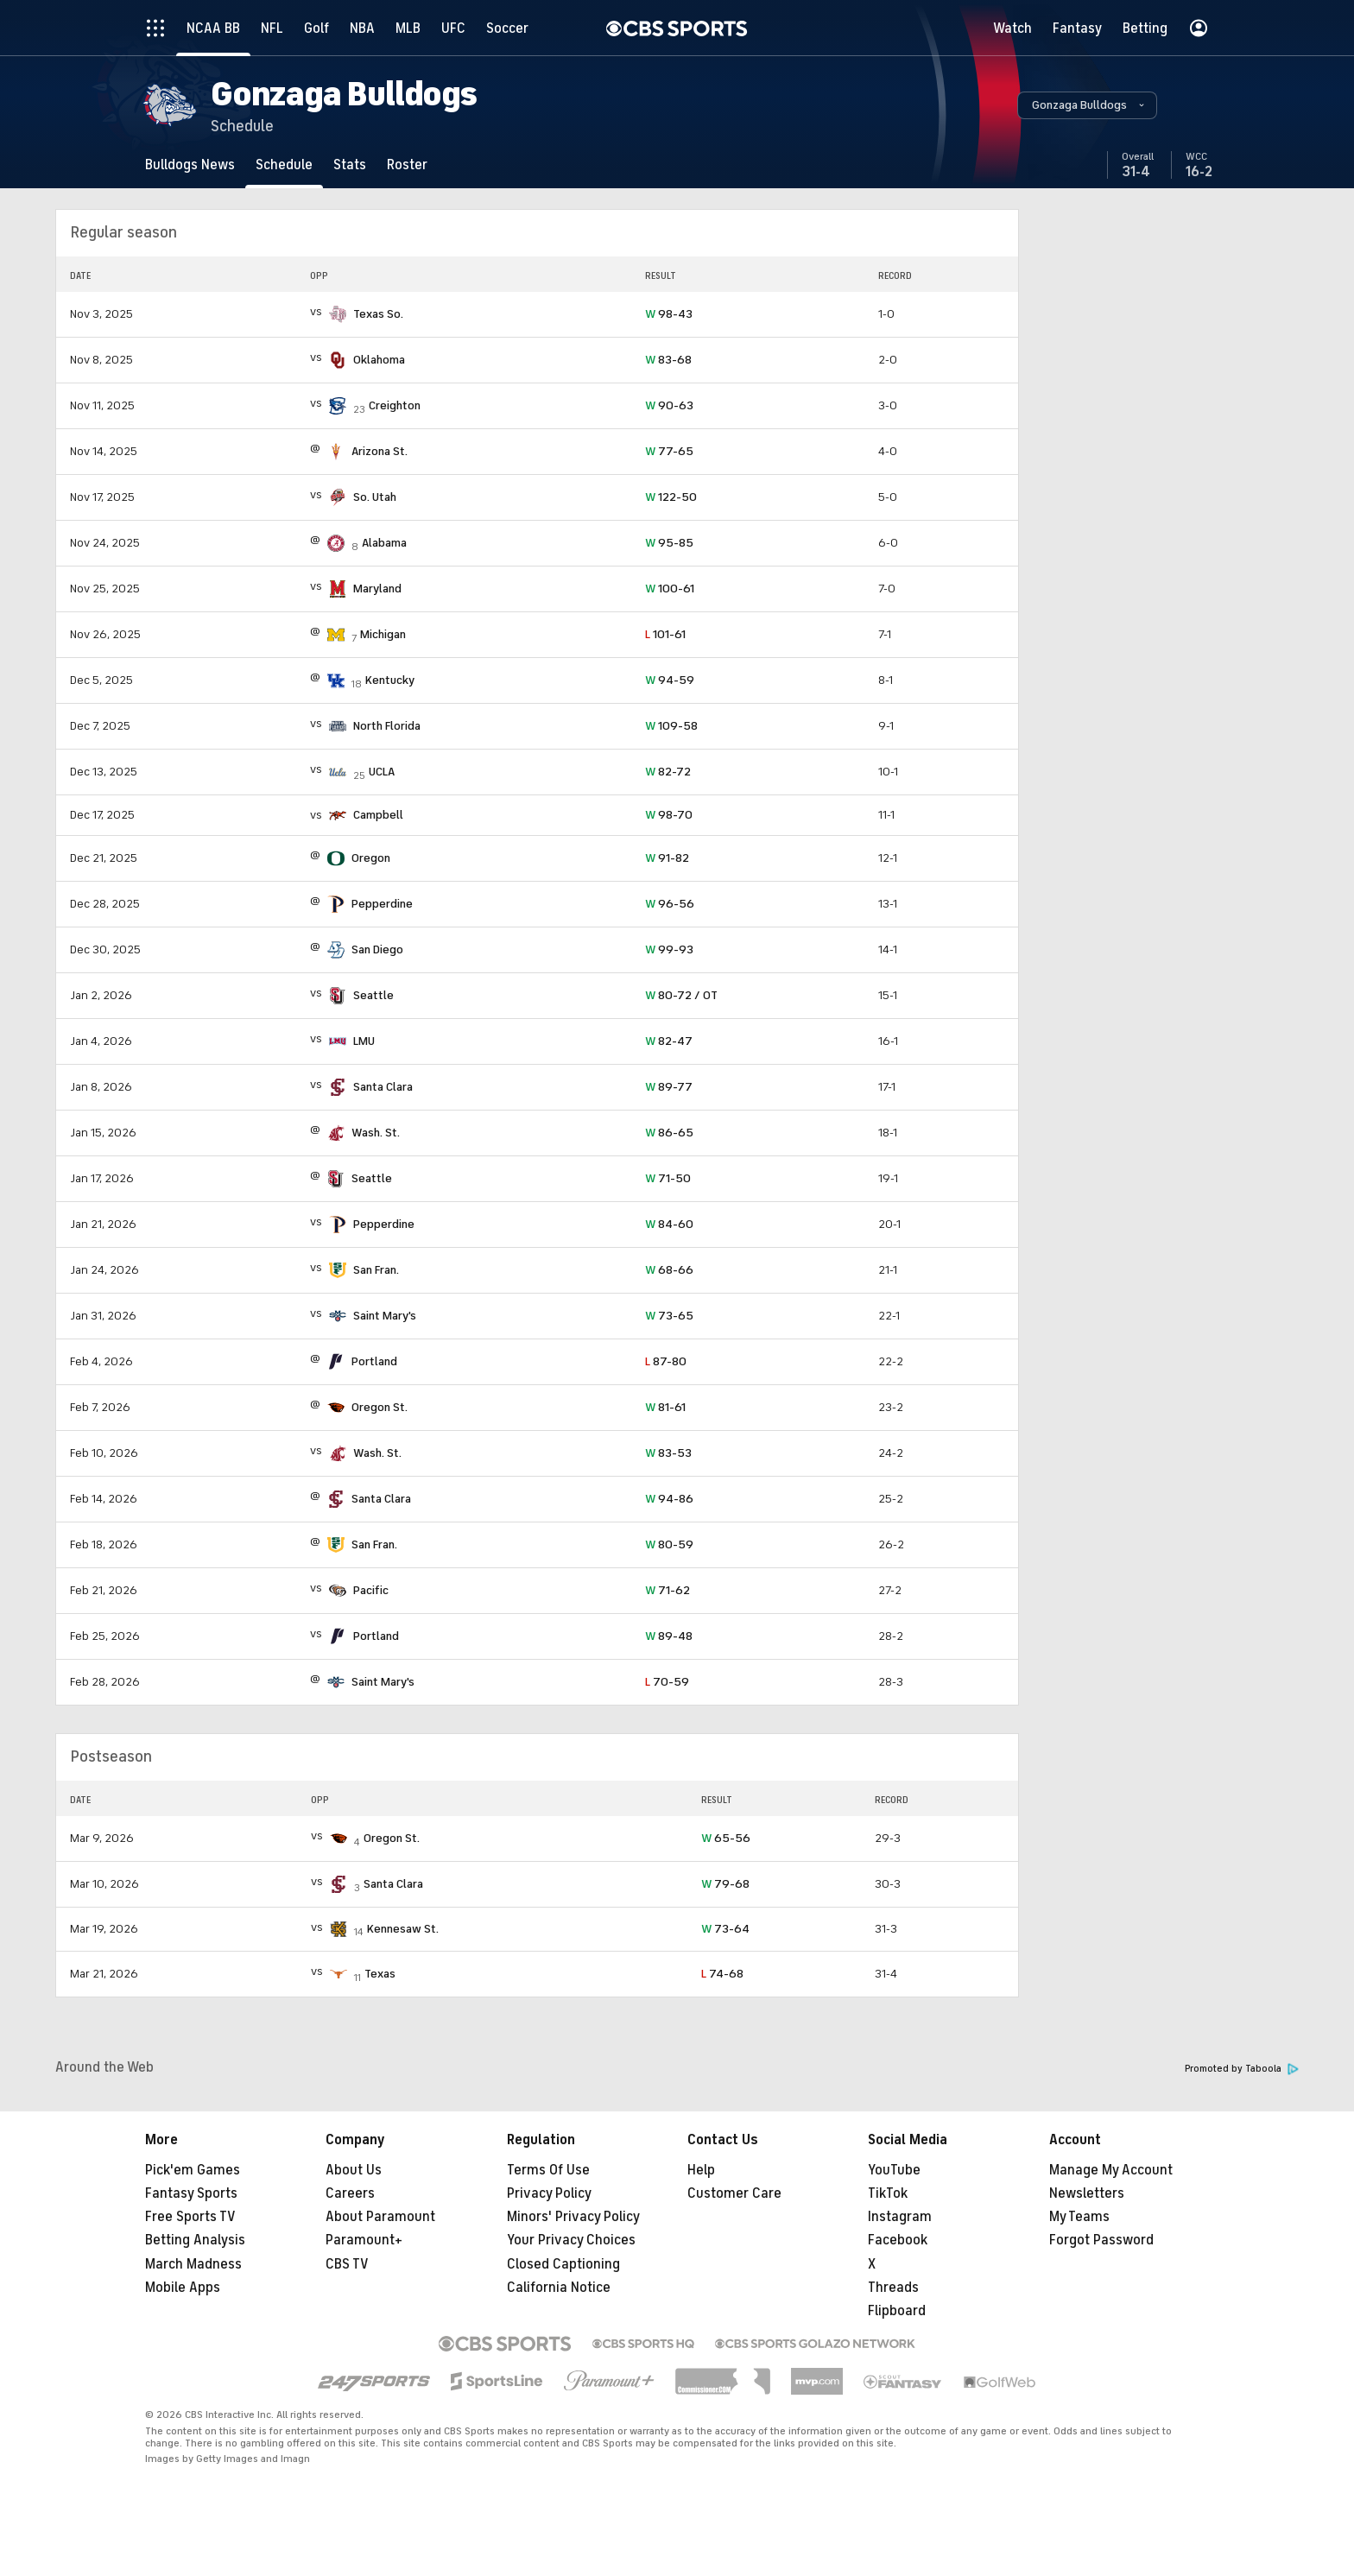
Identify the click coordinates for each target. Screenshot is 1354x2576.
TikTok (888, 2193)
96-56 (669, 903)
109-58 (671, 725)
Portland (374, 1361)
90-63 (669, 405)
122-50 (671, 497)
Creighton (395, 405)
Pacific (371, 1590)
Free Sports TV (190, 2216)
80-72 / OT (681, 995)
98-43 (669, 314)
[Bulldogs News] (190, 164)
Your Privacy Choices (571, 2240)
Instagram (900, 2216)
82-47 (669, 1041)
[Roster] (407, 164)
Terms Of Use (548, 2170)
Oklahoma (379, 359)
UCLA (382, 771)
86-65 (669, 1132)
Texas (379, 1973)
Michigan (383, 634)
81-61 (665, 1407)
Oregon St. (379, 1407)
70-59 (667, 1681)
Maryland (377, 588)
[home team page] (337, 314)
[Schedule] (284, 164)
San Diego (377, 949)
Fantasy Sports (191, 2193)
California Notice (559, 2287)
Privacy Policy (549, 2193)
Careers (350, 2193)
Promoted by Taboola (1242, 2068)
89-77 (669, 1086)
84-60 (669, 1224)
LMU (364, 1041)
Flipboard (897, 2311)
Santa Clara (383, 1086)
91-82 (667, 858)
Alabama (384, 542)
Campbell (378, 814)
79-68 (725, 1884)
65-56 (725, 1838)
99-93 (669, 949)
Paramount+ (364, 2240)
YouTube (894, 2170)
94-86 (669, 1498)
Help (701, 2170)
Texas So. (378, 314)
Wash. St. (375, 1132)
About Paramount (380, 2216)
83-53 (668, 1453)
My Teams (1079, 2216)
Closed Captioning (563, 2264)
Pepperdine (382, 903)
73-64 (725, 1928)
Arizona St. (379, 451)
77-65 (669, 451)
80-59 (669, 1544)
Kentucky (389, 680)
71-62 (667, 1590)
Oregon (370, 858)
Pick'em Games (192, 2170)
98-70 (669, 814)
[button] (1087, 105)
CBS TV (347, 2264)
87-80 (665, 1361)
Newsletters (1086, 2193)
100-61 (669, 588)
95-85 (669, 542)
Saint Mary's (384, 1315)
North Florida (387, 725)
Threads (893, 2287)
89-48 (669, 1636)
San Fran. (376, 1270)
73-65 (669, 1315)
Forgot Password (1101, 2240)
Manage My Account (1111, 2170)
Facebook (897, 2240)
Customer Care (734, 2193)
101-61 (665, 634)
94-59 (669, 680)
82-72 (668, 771)
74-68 (722, 1973)
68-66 (669, 1270)
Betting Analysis (195, 2240)
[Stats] (349, 164)
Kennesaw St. (403, 1928)
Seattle (373, 995)
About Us (354, 2170)
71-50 (668, 1178)
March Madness (193, 2264)
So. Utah (374, 497)
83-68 (668, 359)
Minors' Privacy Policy (573, 2216)
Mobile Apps (182, 2287)
